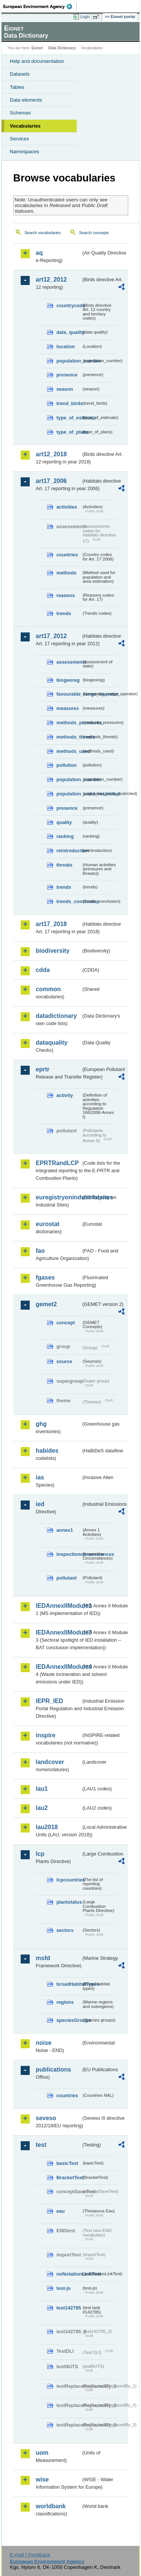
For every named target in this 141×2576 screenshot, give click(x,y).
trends (63, 613)
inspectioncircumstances (68, 1554)
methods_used (68, 751)
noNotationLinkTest (68, 2274)
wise (42, 2479)
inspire (45, 1735)
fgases (45, 1277)
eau (60, 2211)
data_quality (68, 332)
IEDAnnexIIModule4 (58, 1667)
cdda (43, 970)
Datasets (20, 74)
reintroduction (68, 850)
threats (64, 865)
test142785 (68, 2308)
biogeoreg (68, 680)
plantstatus (68, 1902)
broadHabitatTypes (68, 1984)
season (64, 389)
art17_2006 (51, 481)
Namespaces (24, 151)
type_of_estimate (68, 417)
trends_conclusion (68, 901)
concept (65, 1322)
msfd (43, 1958)
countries (67, 555)
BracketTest (68, 2177)
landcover (50, 1762)
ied (40, 1504)
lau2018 (47, 1827)
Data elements (26, 100)
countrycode (68, 305)
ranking (65, 836)
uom (42, 2453)
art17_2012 (51, 636)
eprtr (42, 1069)
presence (66, 375)
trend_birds (68, 403)
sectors (65, 1930)
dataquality (51, 1042)
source (64, 1361)
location (65, 346)
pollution (66, 765)
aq (39, 253)
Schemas (20, 113)
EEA (40, 6)
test (41, 2145)
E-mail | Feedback (30, 2555)
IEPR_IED (49, 1701)
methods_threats (68, 737)
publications (53, 2069)
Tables (17, 87)
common (48, 989)
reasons (65, 595)
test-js (63, 2288)
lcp (40, 1854)
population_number (68, 361)
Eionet (37, 48)
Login (85, 16)
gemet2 (46, 1304)
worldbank (51, 2506)
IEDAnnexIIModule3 (58, 1632)
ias (40, 1477)
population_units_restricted (68, 794)
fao (40, 1251)
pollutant (66, 1578)
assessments (68, 662)
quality (64, 822)
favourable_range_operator (68, 694)
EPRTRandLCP (57, 1163)
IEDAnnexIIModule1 (58, 1606)
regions (65, 2002)
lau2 (42, 1808)
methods (66, 573)
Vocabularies (25, 126)
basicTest (67, 2163)
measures (67, 708)
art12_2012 (51, 279)
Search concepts (94, 232)
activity (64, 1095)
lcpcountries (68, 1880)
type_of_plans (68, 432)
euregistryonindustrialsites (58, 1197)
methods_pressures (68, 722)
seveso (46, 2118)
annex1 (64, 1530)
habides (47, 1450)
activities (66, 507)
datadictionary (56, 1016)
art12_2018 (51, 454)
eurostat (47, 1224)
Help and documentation (37, 61)
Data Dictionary (62, 48)
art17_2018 (51, 924)
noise (44, 2043)
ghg (41, 1424)
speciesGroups (68, 2020)
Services (19, 139)
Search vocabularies (42, 232)
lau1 (42, 1788)
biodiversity (53, 951)
